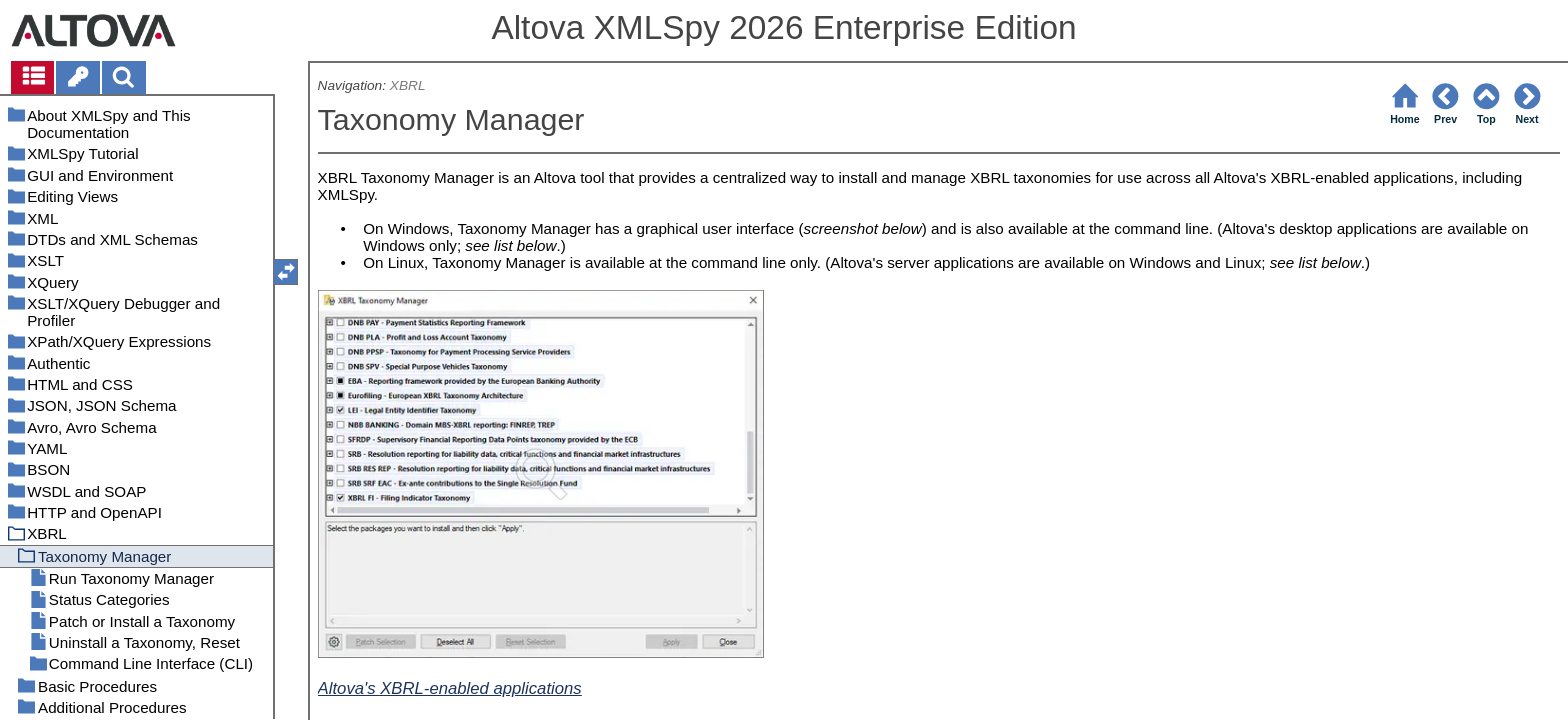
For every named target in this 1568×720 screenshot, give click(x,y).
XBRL (408, 85)
